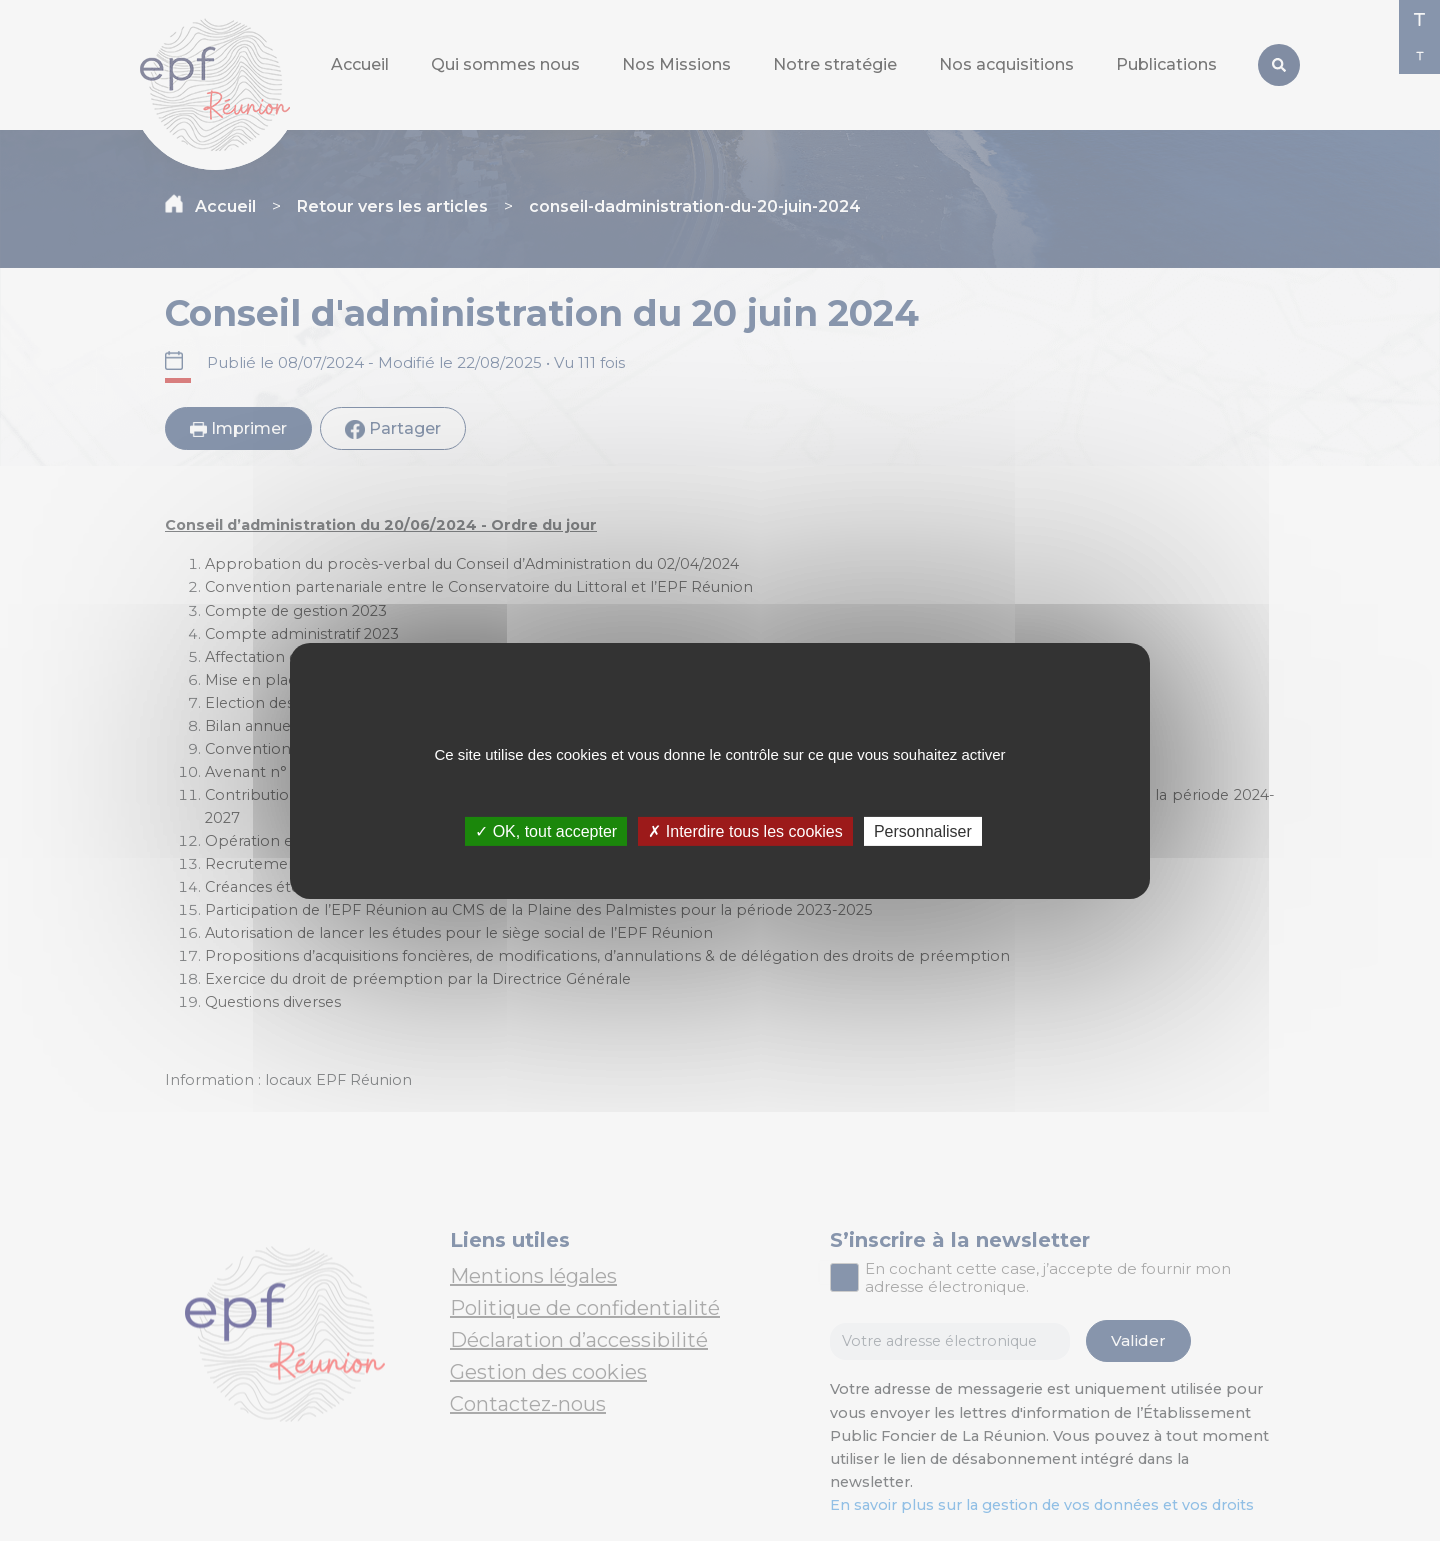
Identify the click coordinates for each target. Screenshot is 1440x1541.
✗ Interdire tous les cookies (745, 830)
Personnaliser (923, 830)
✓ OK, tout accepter (546, 830)
